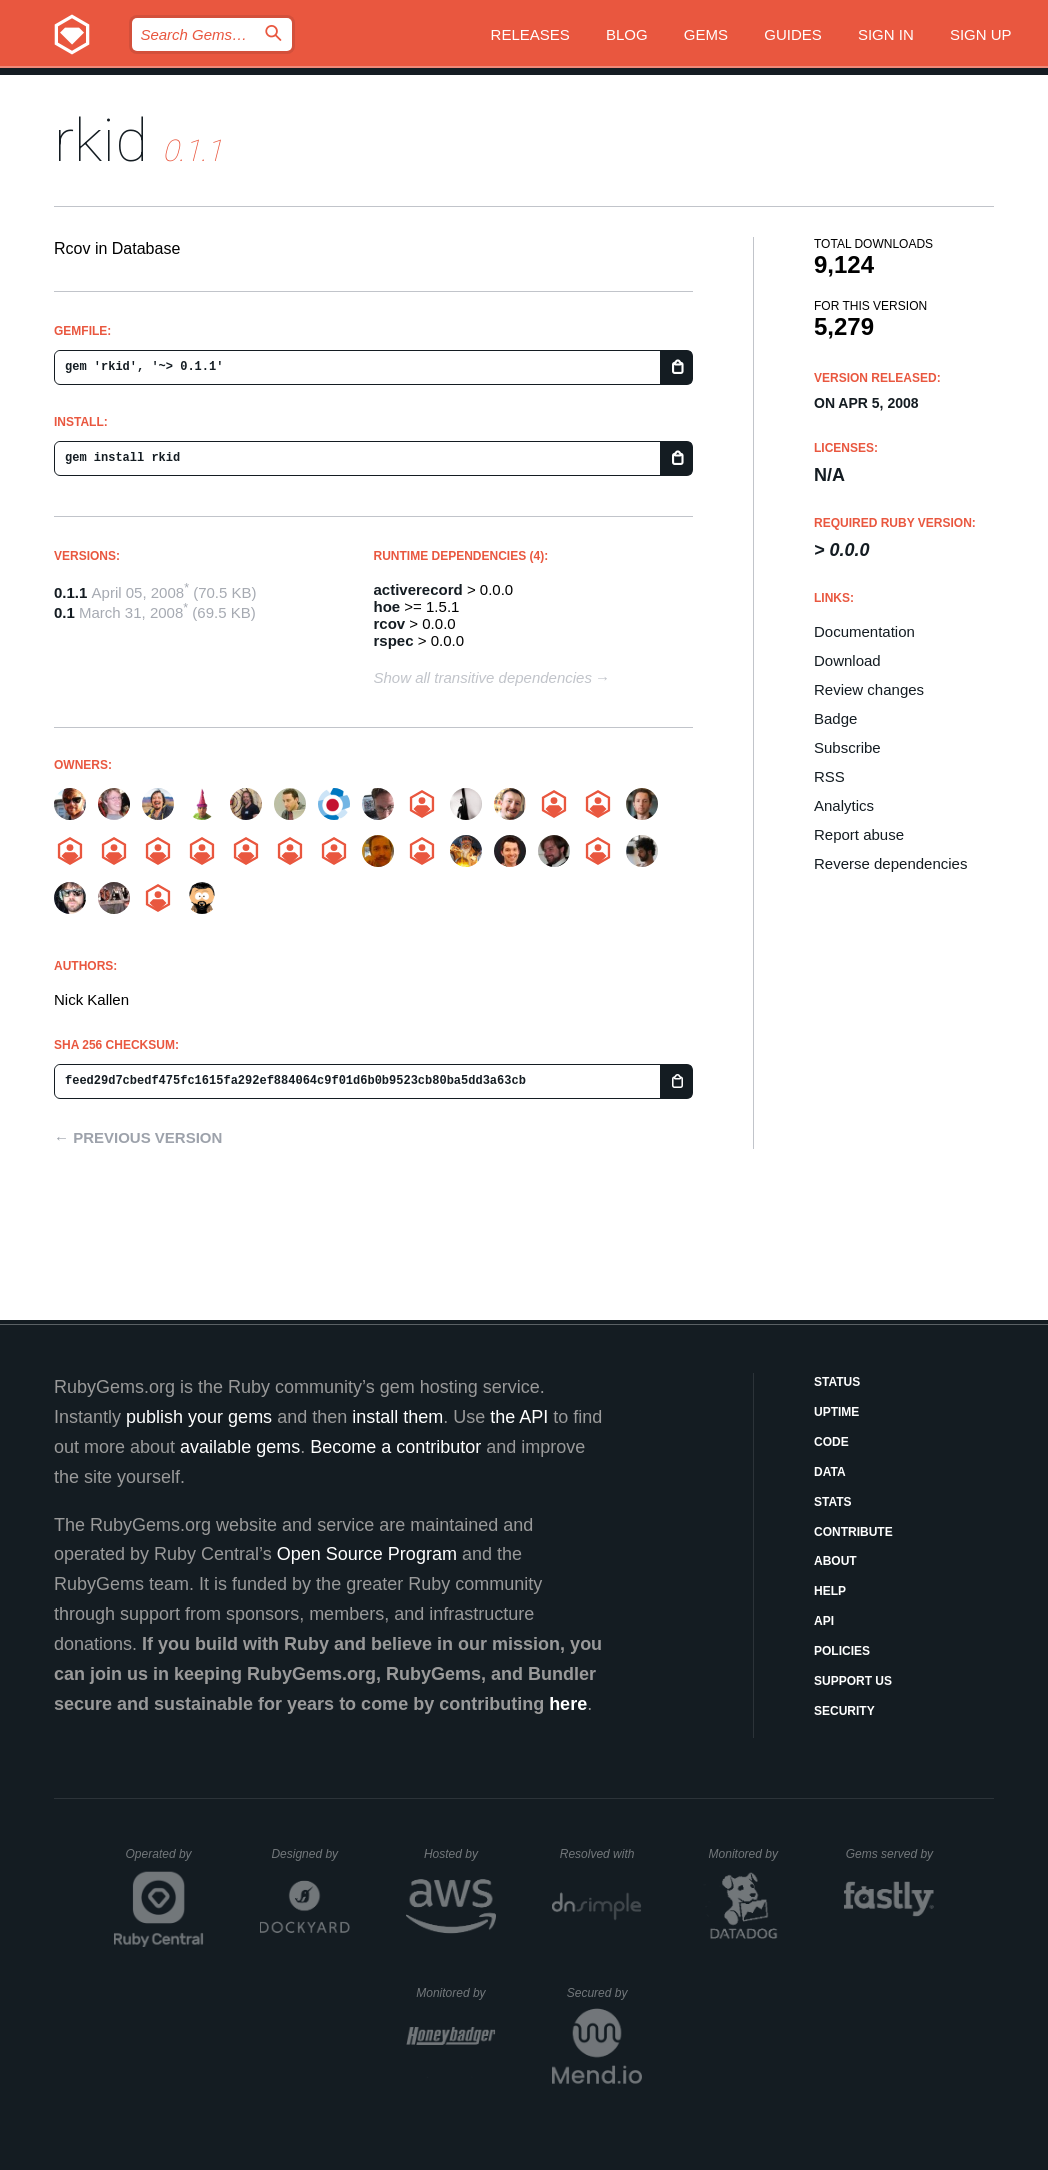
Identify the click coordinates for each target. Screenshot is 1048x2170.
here (568, 1704)
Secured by (604, 1993)
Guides (793, 34)
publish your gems (199, 1417)
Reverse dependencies (890, 863)
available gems (240, 1447)
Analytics (844, 805)
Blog (627, 34)
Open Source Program (367, 1554)
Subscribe (847, 747)
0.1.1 (70, 592)
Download (847, 660)
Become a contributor (395, 1447)
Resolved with (601, 1854)
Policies (842, 1651)
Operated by (165, 1861)
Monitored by (749, 1854)
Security (844, 1711)
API (824, 1621)
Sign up (981, 34)
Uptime (836, 1412)
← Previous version (138, 1137)
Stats (833, 1502)
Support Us (853, 1681)
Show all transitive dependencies (483, 677)
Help (830, 1591)
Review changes (869, 689)
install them (397, 1417)
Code (831, 1442)
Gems (706, 34)
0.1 (64, 612)
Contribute (853, 1532)
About (835, 1561)
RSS (829, 776)
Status (837, 1382)
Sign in (886, 34)
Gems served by (890, 1854)
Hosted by (460, 1854)
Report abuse (859, 834)
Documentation (864, 631)
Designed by (310, 1854)
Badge (835, 718)
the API (519, 1417)
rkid (101, 140)
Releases (530, 34)
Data (830, 1472)
